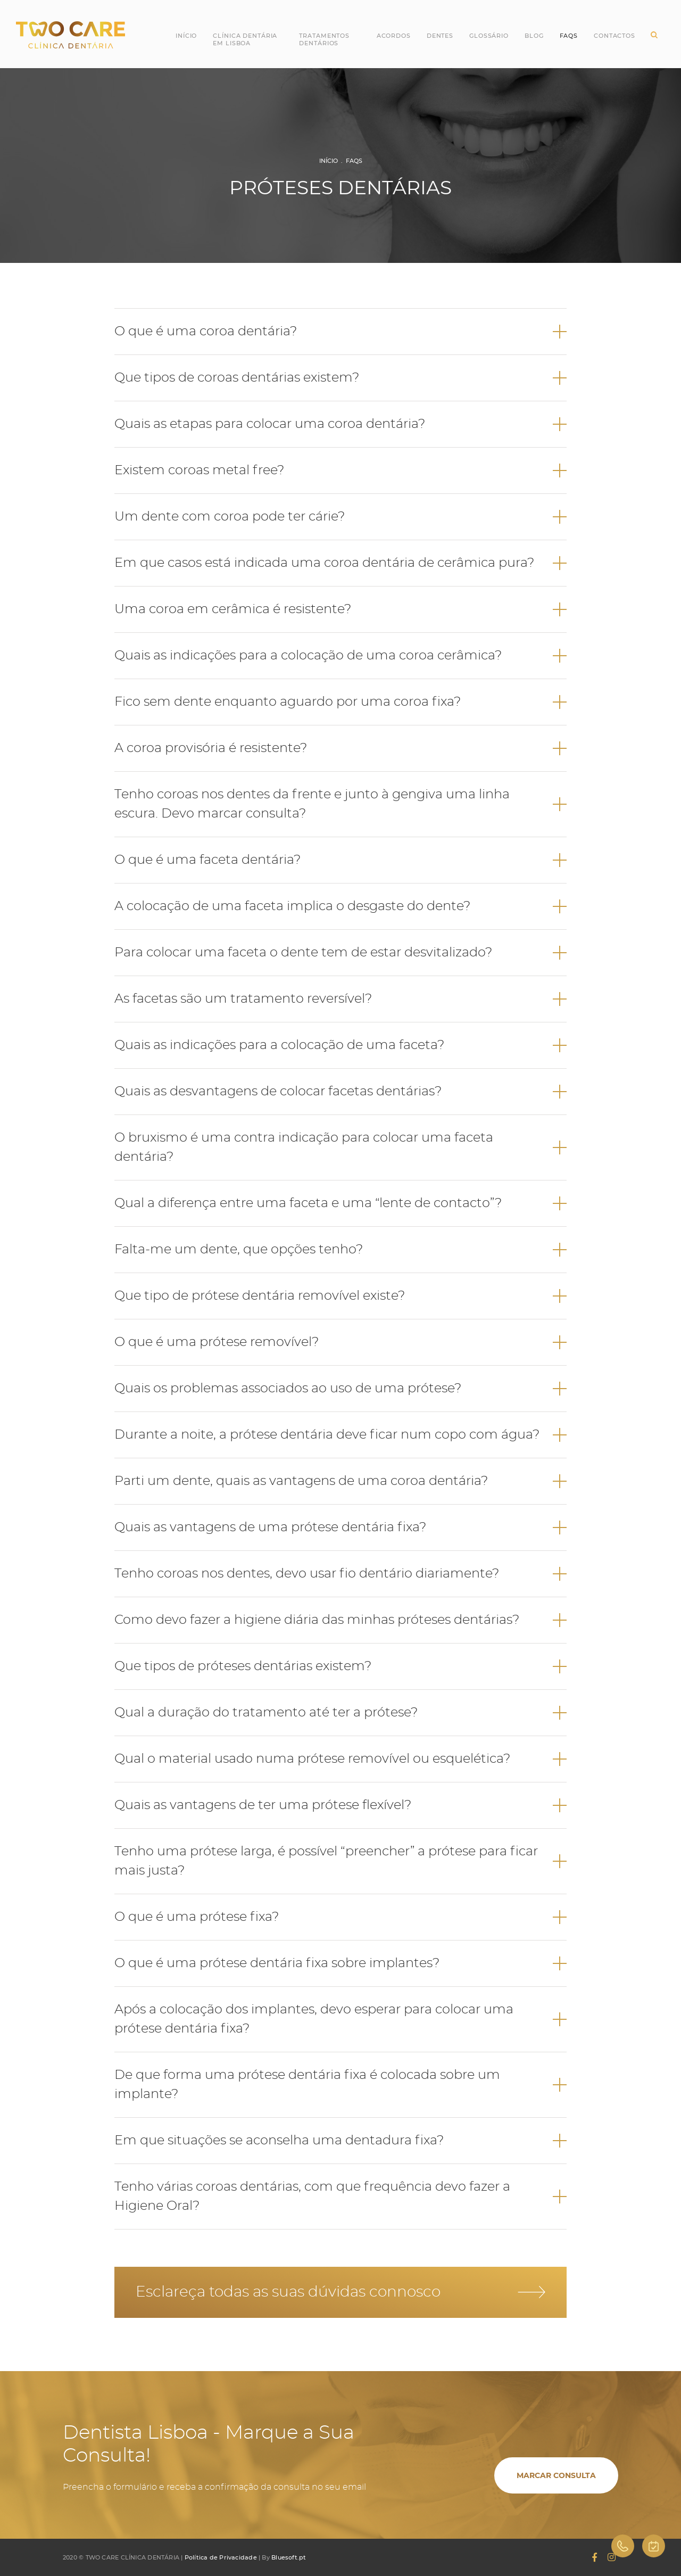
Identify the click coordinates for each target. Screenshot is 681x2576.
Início (186, 35)
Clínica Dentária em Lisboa (245, 39)
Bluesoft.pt (288, 2557)
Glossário (489, 35)
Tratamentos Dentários (324, 39)
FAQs (354, 160)
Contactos (614, 35)
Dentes (440, 35)
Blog (534, 35)
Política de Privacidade (221, 2557)
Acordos (394, 35)
